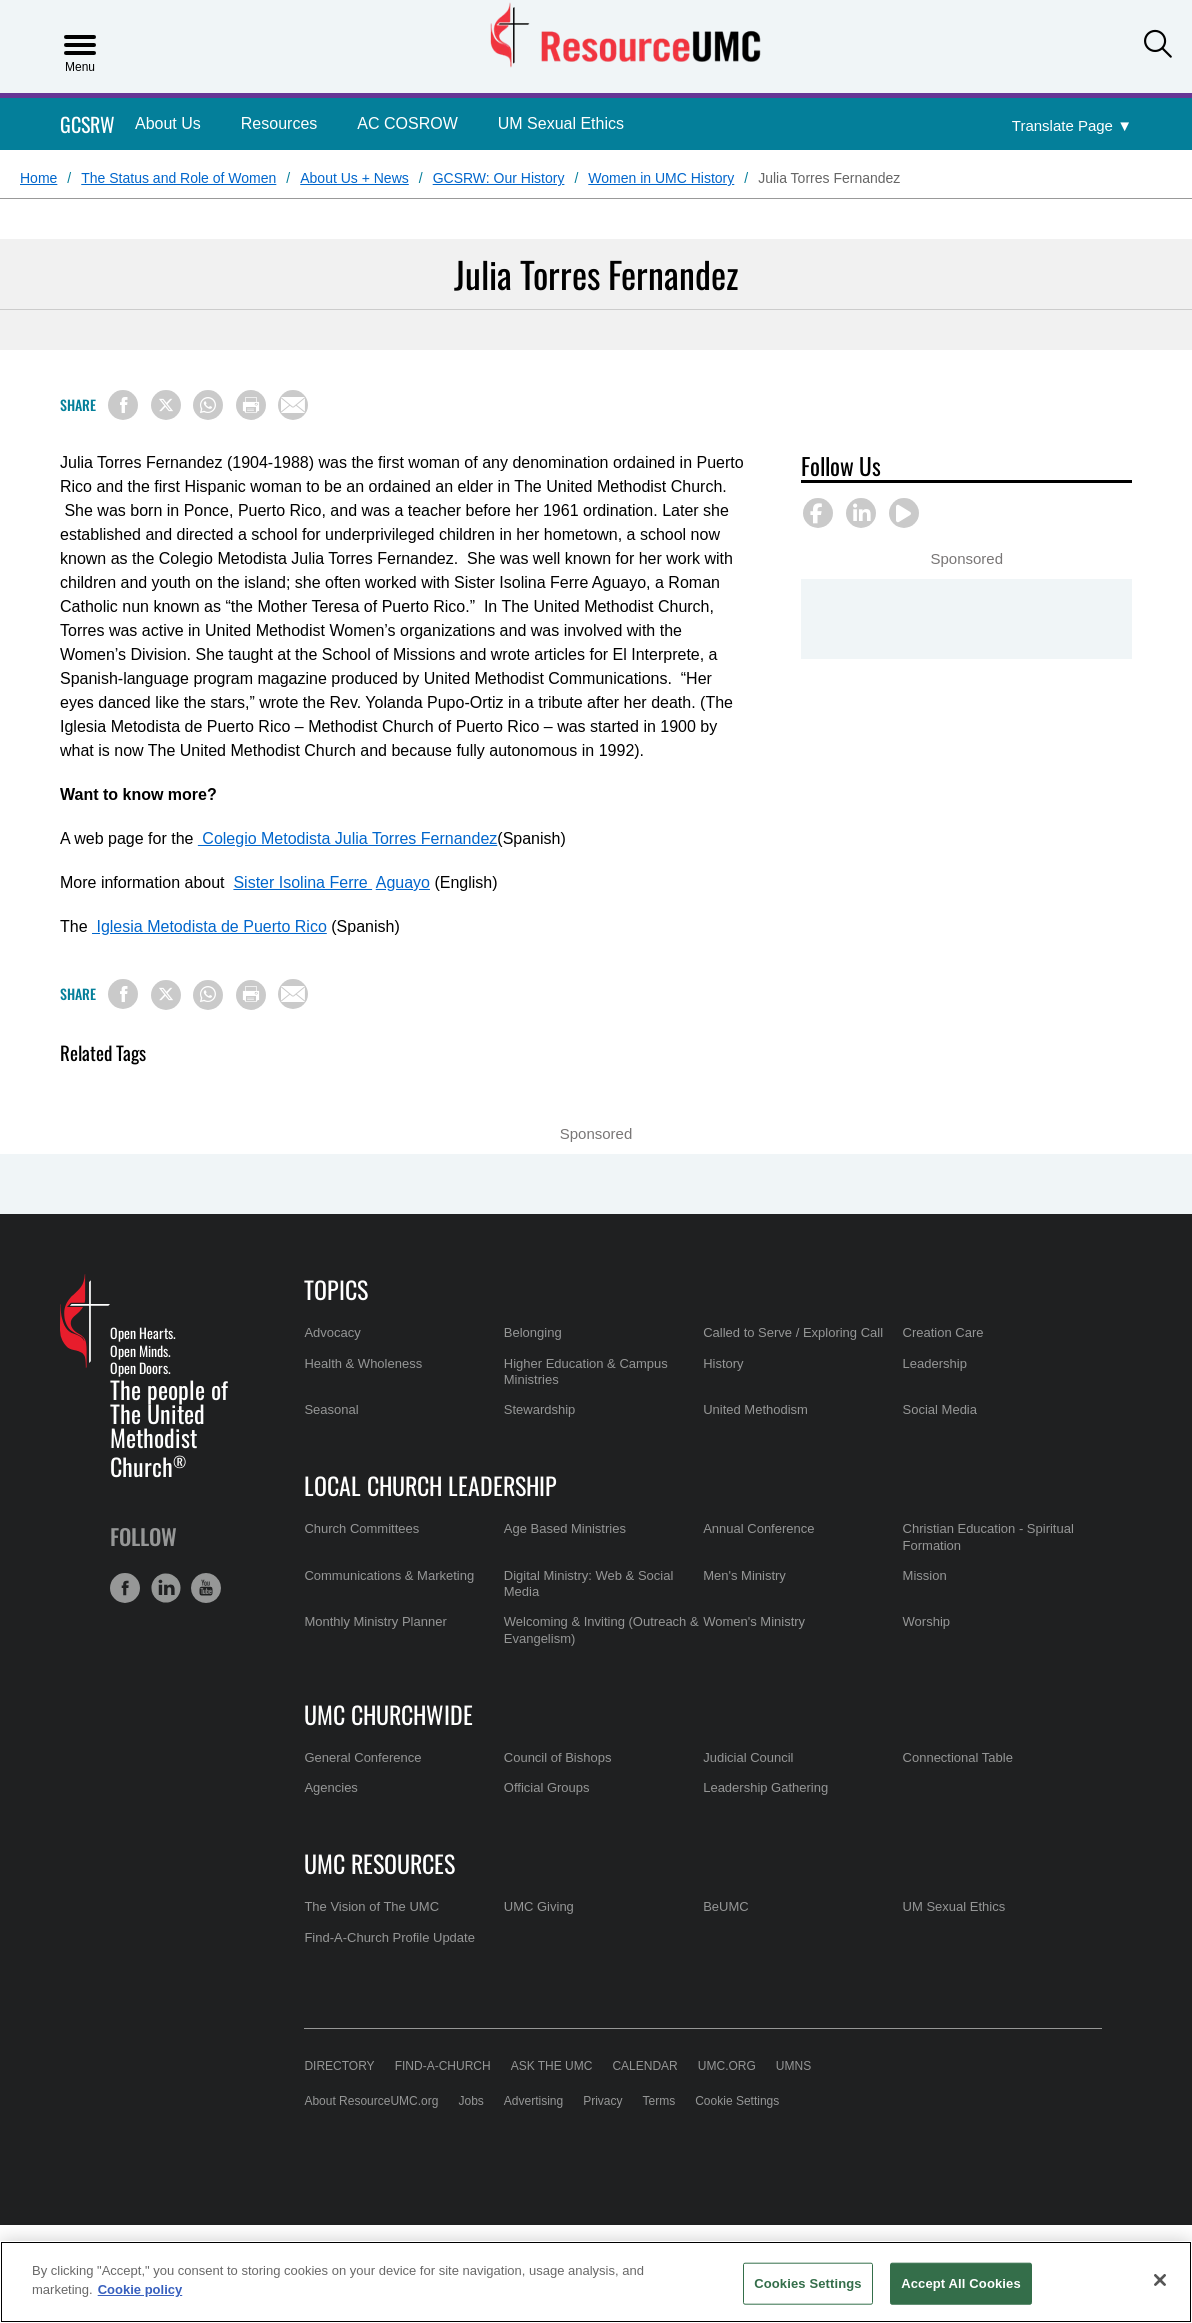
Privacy (602, 2101)
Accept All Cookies (961, 2283)
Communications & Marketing (389, 1575)
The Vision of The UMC (371, 1906)
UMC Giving (539, 1906)
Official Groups (547, 1787)
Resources (279, 123)
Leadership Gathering (765, 1787)
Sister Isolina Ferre (302, 882)
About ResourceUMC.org (371, 2101)
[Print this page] (251, 405)
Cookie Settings (737, 2101)
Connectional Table (958, 1757)
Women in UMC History (661, 178)
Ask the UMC (552, 2066)
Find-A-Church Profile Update (389, 1937)
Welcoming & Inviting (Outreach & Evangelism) (601, 1629)
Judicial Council (748, 1757)
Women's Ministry (754, 1621)
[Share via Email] (293, 405)
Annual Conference (758, 1528)
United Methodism (755, 1409)
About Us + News (354, 178)
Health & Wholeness (363, 1363)
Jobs (470, 2101)
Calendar (644, 2066)
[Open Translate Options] (1072, 126)
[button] (1158, 44)
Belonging (533, 1332)
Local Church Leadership (430, 1485)
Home (38, 178)
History (723, 1363)
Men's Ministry (744, 1575)
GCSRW (87, 124)
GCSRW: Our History (499, 178)
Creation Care (943, 1332)
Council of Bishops (558, 1757)
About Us (168, 123)
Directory (339, 2066)
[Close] (1160, 2280)
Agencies (330, 1787)
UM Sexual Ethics (561, 123)
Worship (926, 1621)
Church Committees (361, 1528)
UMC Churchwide (388, 1714)
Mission (925, 1575)
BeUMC (726, 1906)
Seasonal (331, 1409)
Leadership (935, 1363)
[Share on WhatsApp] (208, 405)
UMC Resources (379, 1863)
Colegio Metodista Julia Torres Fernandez (347, 838)
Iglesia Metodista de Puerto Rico (209, 926)
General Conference (362, 1757)
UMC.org (727, 2066)
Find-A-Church (443, 2066)
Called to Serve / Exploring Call (793, 1332)
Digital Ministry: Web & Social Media (589, 1583)
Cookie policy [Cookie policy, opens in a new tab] (140, 2289)
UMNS (793, 2066)
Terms (659, 2101)
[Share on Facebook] (123, 405)
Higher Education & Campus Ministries (586, 1371)
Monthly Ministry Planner (375, 1621)
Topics (336, 1289)
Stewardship (540, 1409)
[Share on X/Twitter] (166, 405)
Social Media (940, 1409)
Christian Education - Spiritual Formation (988, 1536)
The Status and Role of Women (178, 178)
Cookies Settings (808, 2283)
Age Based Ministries (565, 1528)
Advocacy (332, 1332)
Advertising (533, 2101)
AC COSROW (407, 123)
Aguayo (403, 882)
